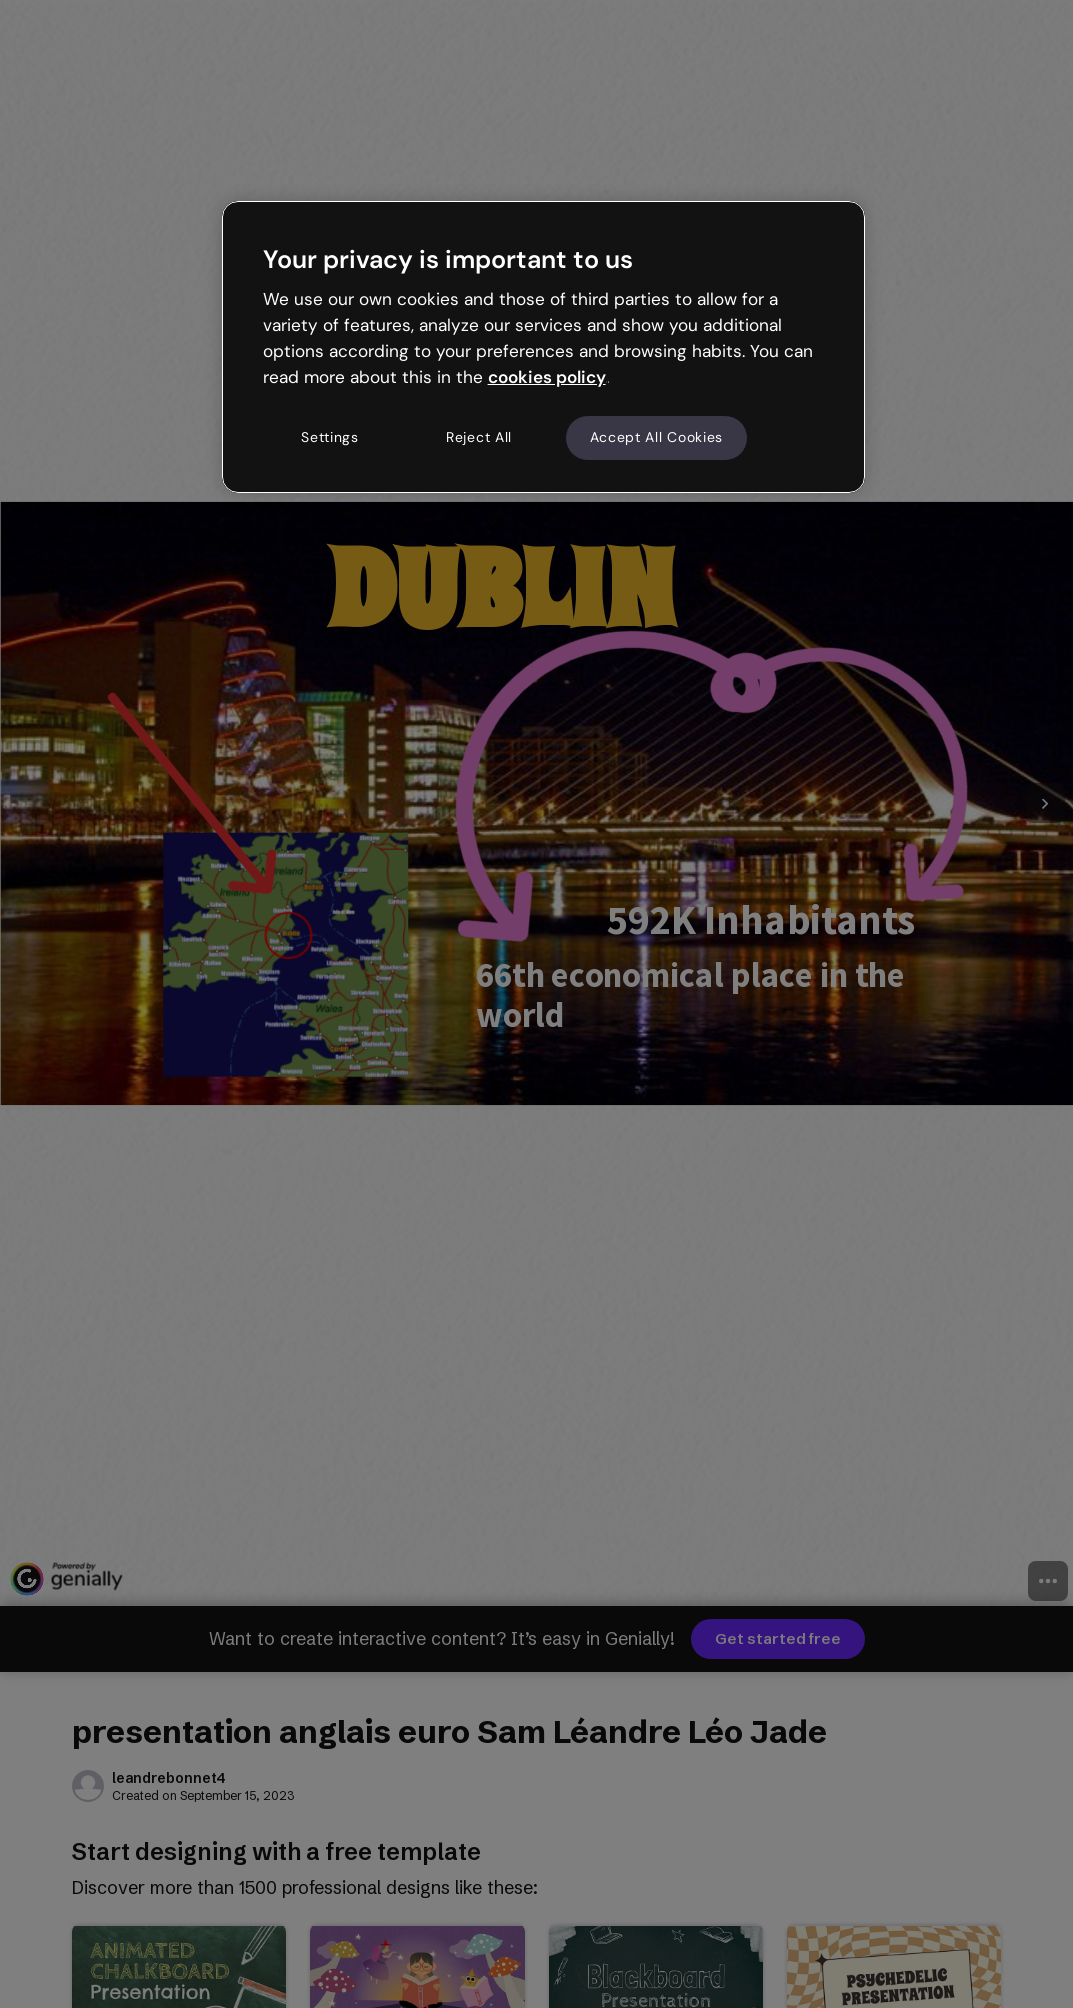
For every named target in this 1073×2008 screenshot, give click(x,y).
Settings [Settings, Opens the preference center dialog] (330, 437)
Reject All (479, 437)
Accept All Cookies (657, 437)
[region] (544, 347)
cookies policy (547, 377)
